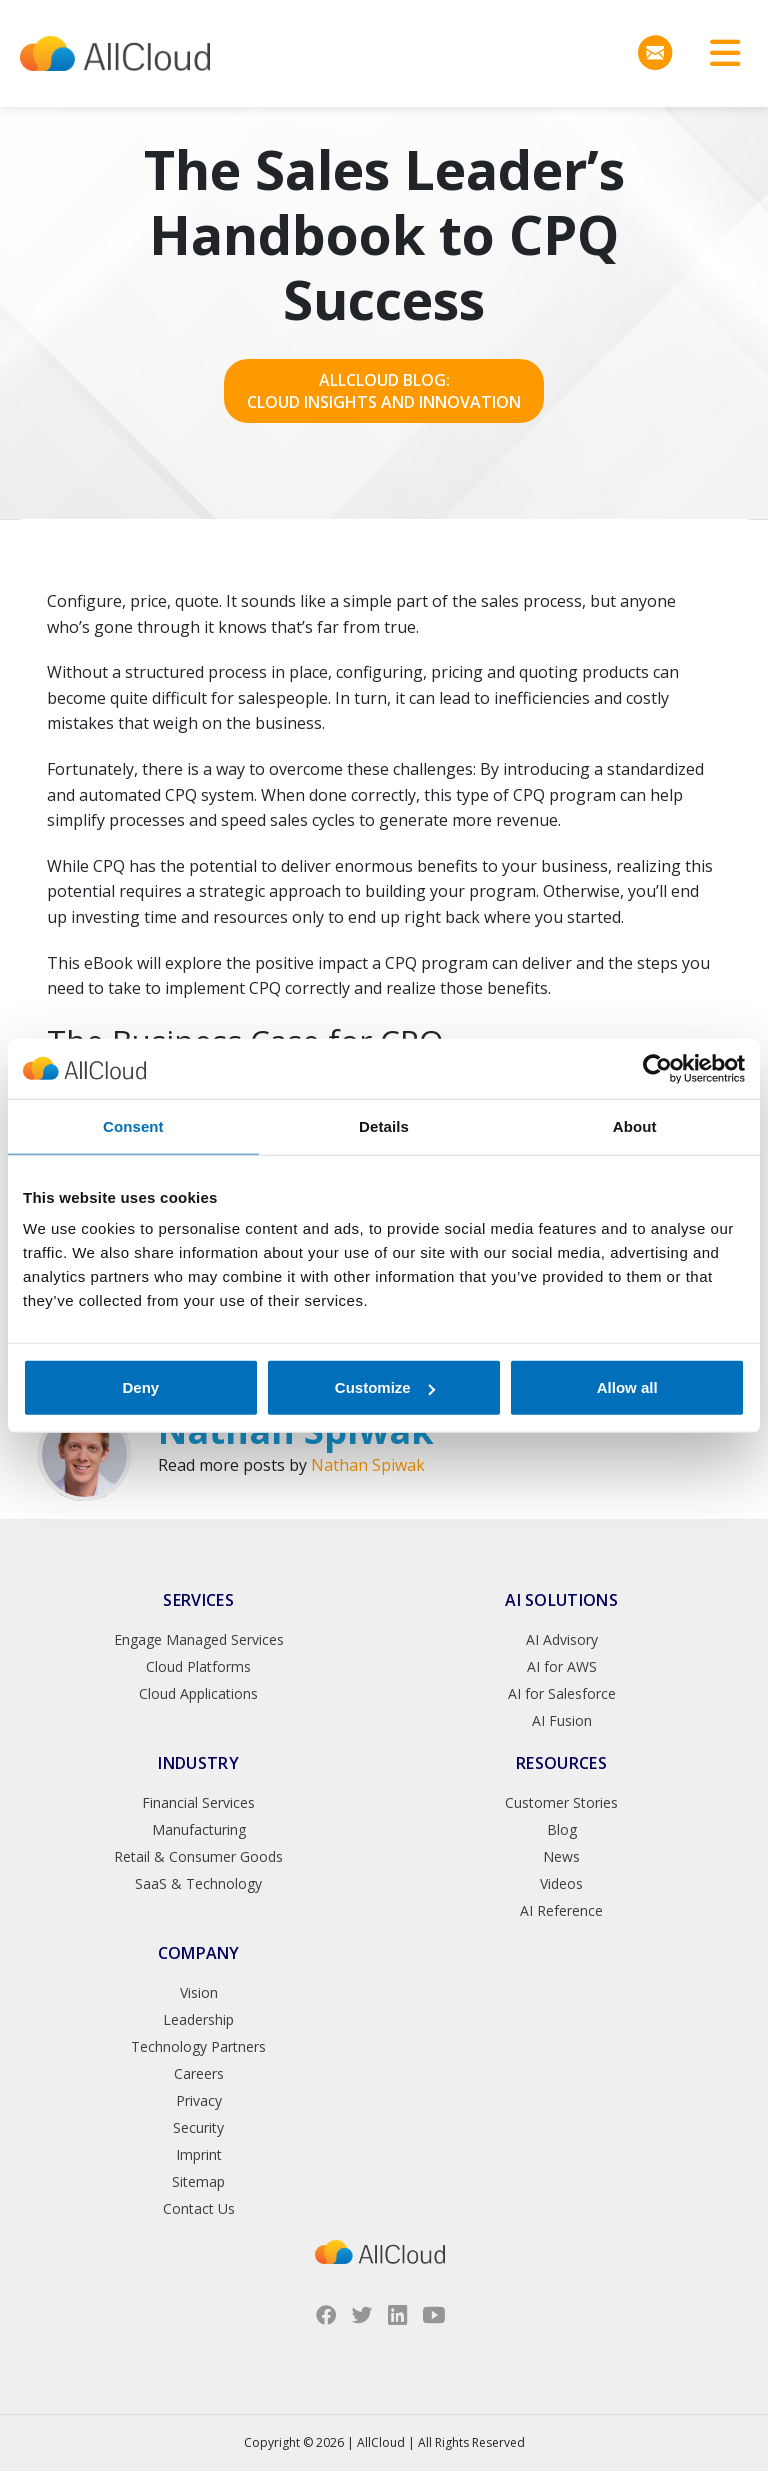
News (561, 1856)
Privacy (199, 2100)
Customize (385, 1387)
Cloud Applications (198, 1693)
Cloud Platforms (198, 1666)
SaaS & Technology (198, 1883)
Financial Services (198, 1802)
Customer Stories (561, 1802)
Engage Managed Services (199, 1639)
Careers (199, 2073)
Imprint (199, 2154)
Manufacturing (199, 1829)
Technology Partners (198, 2046)
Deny (140, 1387)
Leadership (198, 2019)
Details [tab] (384, 1125)
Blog (562, 1829)
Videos (561, 1883)
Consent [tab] (133, 1125)
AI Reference (561, 1910)
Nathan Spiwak (368, 1465)
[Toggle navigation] (718, 53)
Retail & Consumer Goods (198, 1856)
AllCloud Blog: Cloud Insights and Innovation (384, 391)
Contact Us (199, 2208)
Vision (199, 1992)
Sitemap (198, 2181)
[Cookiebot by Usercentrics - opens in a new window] (657, 1068)
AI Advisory (562, 1639)
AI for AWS (562, 1666)
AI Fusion (562, 1720)
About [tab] (635, 1125)
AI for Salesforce (562, 1693)
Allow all (627, 1387)
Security (198, 2127)
